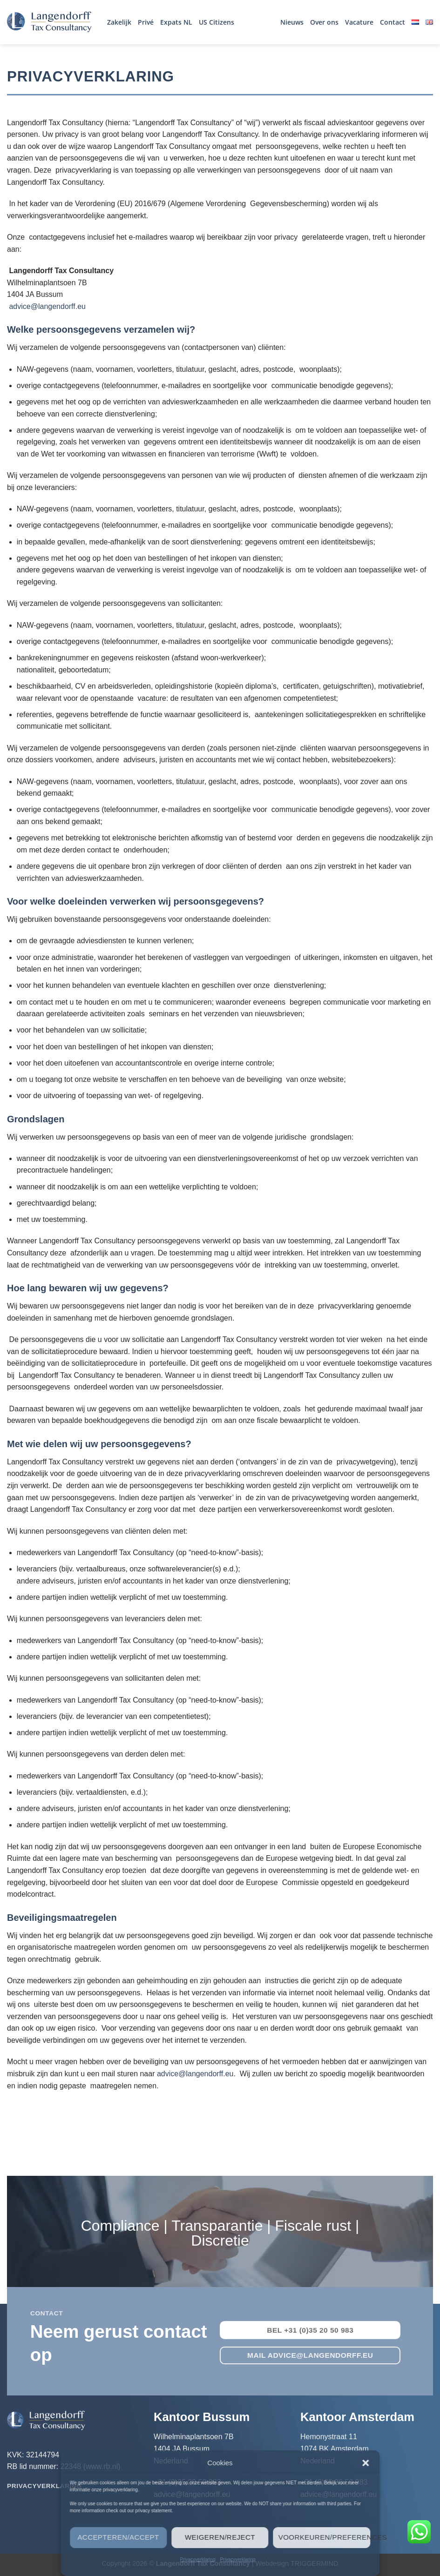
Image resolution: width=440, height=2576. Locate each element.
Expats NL (176, 22)
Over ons (324, 22)
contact (46, 2313)
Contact (392, 22)
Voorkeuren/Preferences (324, 2537)
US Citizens (216, 22)
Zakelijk (119, 22)
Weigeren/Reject (220, 2537)
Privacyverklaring (197, 2559)
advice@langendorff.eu (47, 306)
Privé (146, 22)
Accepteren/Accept (118, 2537)
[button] (365, 2463)
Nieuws (292, 22)
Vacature (359, 22)
